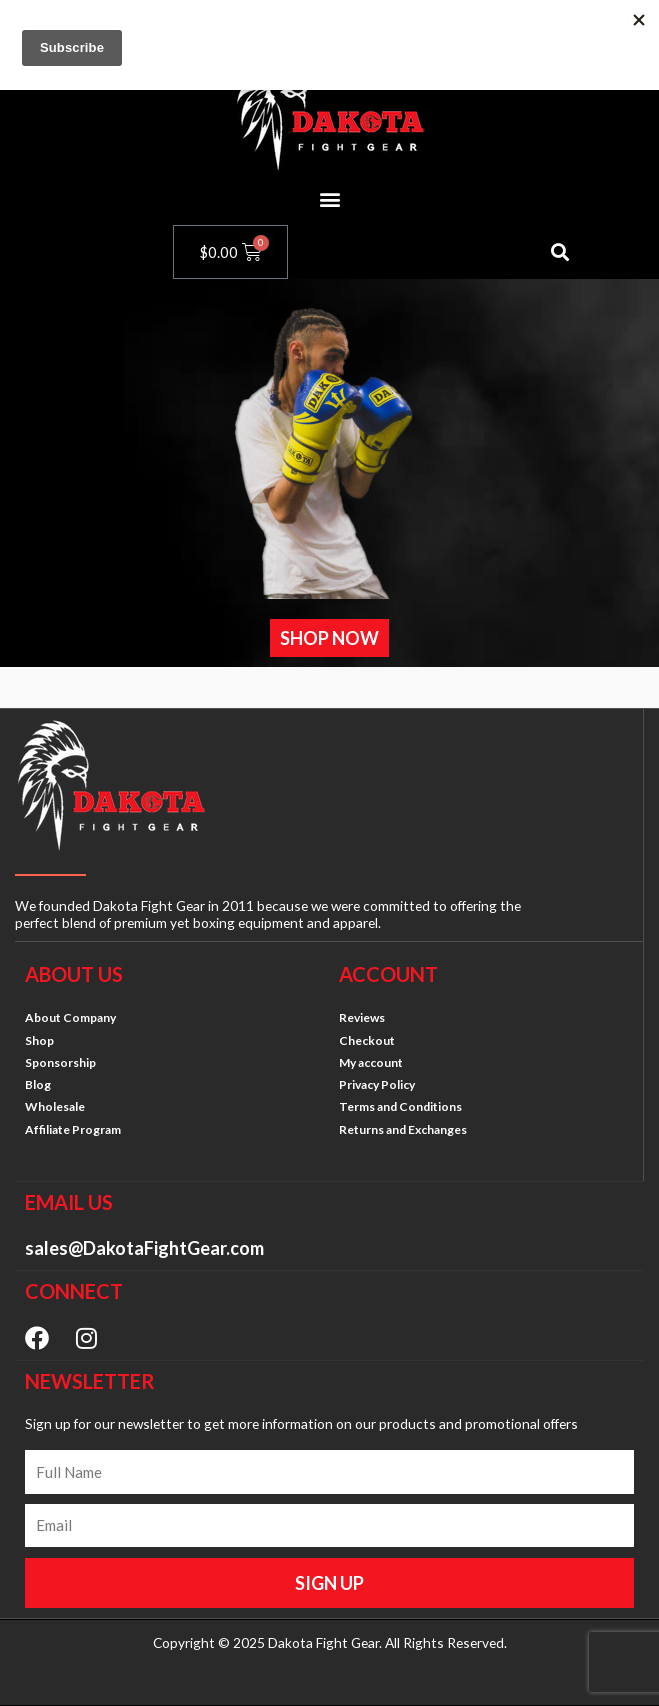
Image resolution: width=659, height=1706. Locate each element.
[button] (329, 198)
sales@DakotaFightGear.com (144, 1248)
